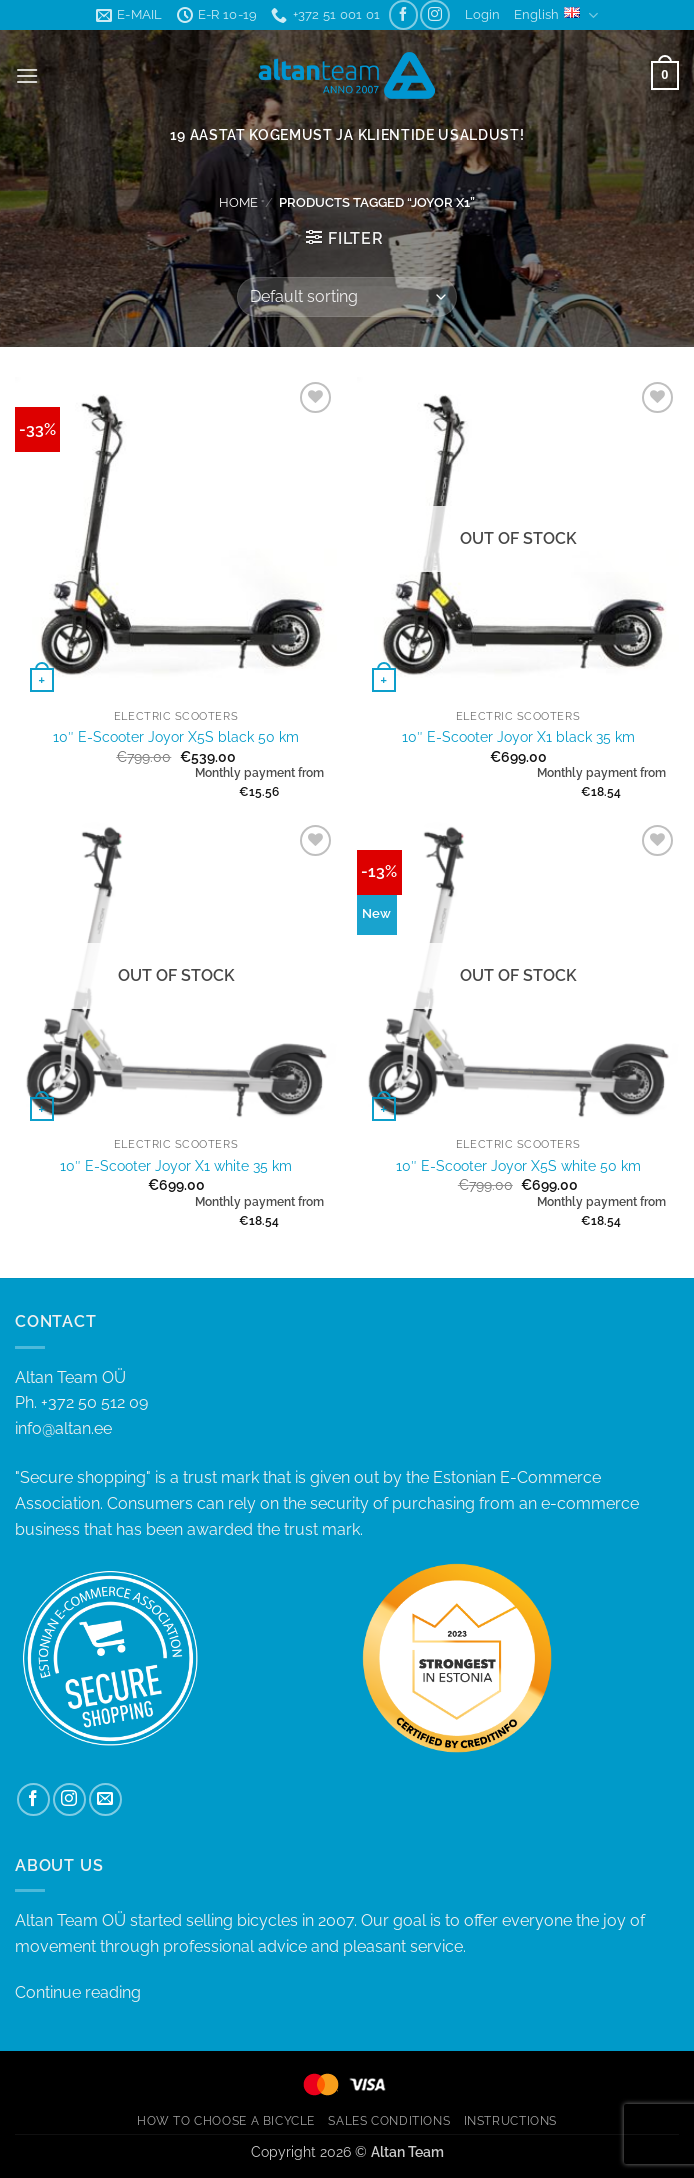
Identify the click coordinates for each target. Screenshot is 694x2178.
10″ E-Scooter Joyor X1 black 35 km (518, 736)
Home (238, 202)
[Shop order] (346, 297)
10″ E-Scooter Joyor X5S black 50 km (176, 736)
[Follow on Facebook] (403, 14)
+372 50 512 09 (94, 1402)
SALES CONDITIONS (389, 2120)
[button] (482, 15)
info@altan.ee (63, 1428)
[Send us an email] (105, 1799)
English (556, 15)
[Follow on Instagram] (434, 14)
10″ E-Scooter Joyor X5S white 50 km (518, 1165)
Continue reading (78, 1992)
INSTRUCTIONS (510, 2120)
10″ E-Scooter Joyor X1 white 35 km (176, 1165)
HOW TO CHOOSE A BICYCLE (226, 2120)
